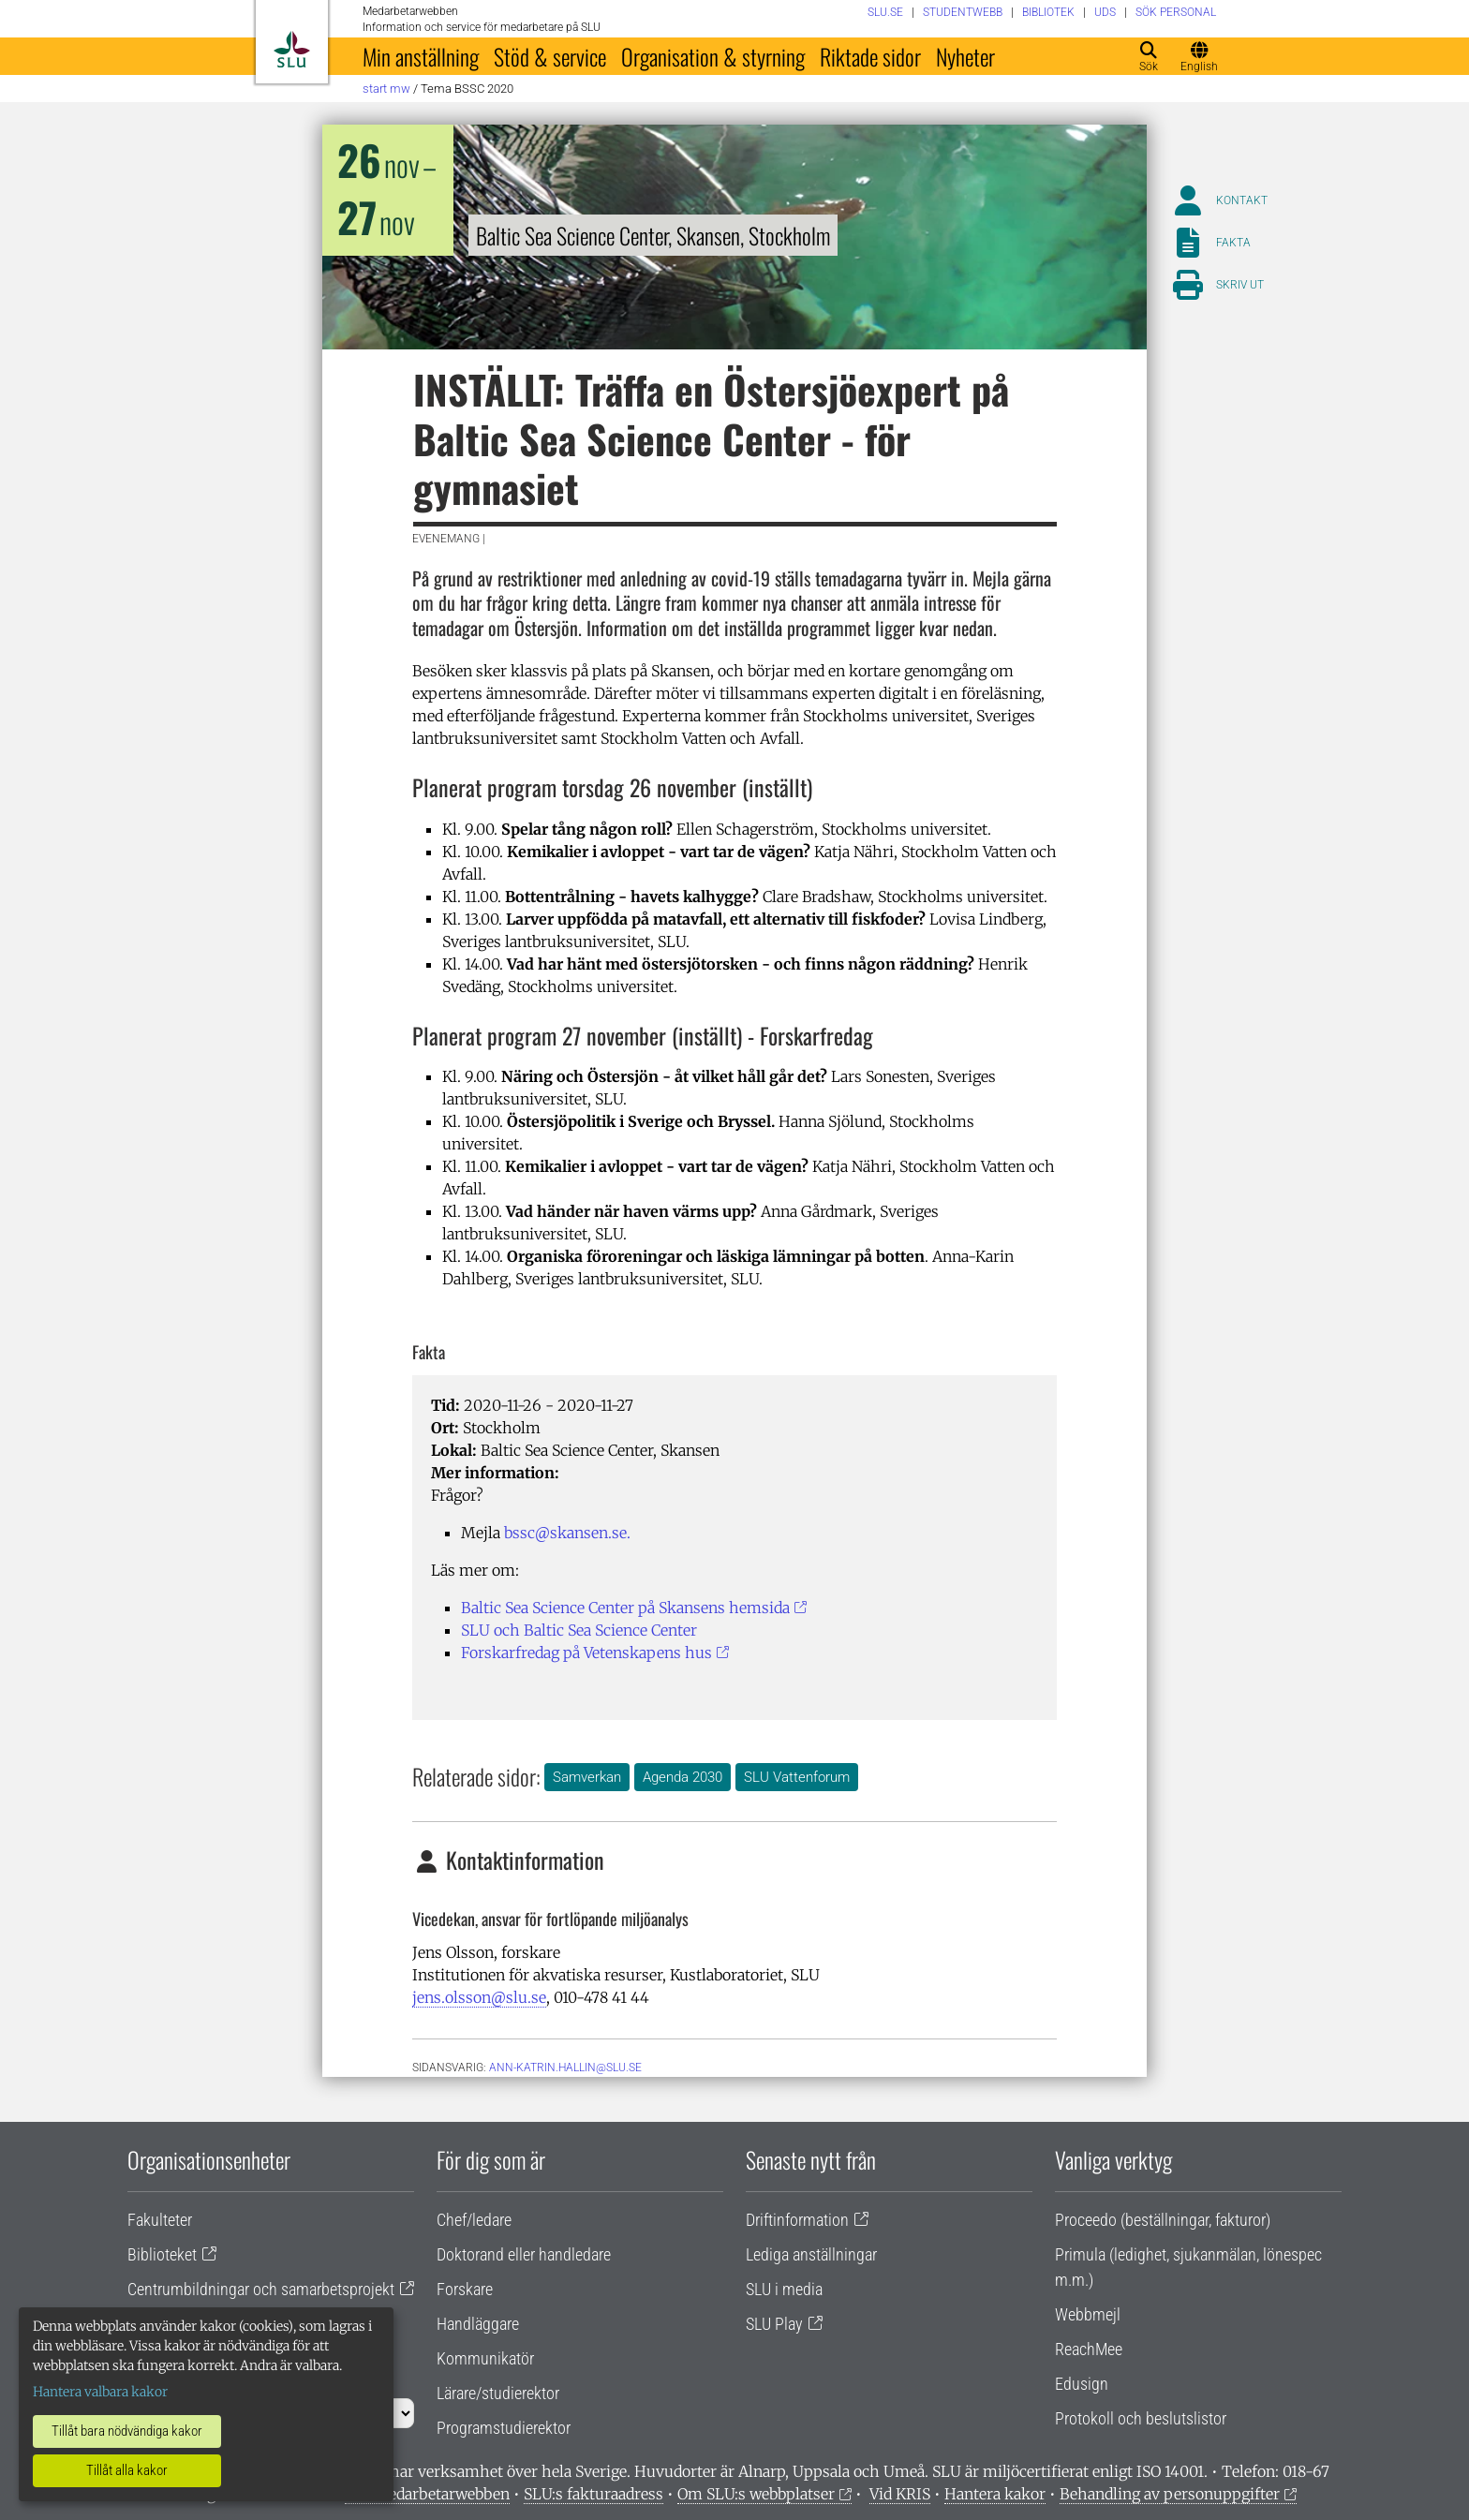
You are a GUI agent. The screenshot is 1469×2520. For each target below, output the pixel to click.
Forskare (465, 2289)
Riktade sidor (870, 56)
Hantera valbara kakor (100, 2391)
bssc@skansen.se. (567, 1532)
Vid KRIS (899, 2493)
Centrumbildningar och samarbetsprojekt (260, 2289)
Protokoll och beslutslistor (1140, 2418)
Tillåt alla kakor (127, 2470)
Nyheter (965, 56)
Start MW (386, 89)
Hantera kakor (995, 2493)
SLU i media (784, 2289)
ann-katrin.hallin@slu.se (565, 2067)
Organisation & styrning (713, 56)
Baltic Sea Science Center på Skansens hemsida (625, 1607)
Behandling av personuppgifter (1170, 2493)
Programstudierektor (504, 2428)
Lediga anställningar (811, 2254)
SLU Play (774, 2324)
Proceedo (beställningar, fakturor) (1162, 2220)
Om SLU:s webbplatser (756, 2493)
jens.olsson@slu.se (479, 1997)
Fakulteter (159, 2220)
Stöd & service (550, 56)
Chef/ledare (474, 2220)
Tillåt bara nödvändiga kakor (127, 2431)
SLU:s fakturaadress (593, 2493)
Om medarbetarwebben (427, 2493)
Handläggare (478, 2324)
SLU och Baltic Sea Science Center (579, 1630)
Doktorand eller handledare (524, 2254)
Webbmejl (1087, 2314)
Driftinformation (797, 2220)
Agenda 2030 (682, 1777)
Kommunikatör (485, 2358)
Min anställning (421, 56)
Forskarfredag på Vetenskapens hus (586, 1652)
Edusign (1081, 2384)
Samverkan (587, 1777)
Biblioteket (162, 2254)
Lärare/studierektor (498, 2393)
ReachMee (1088, 2349)
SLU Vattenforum (797, 1777)
